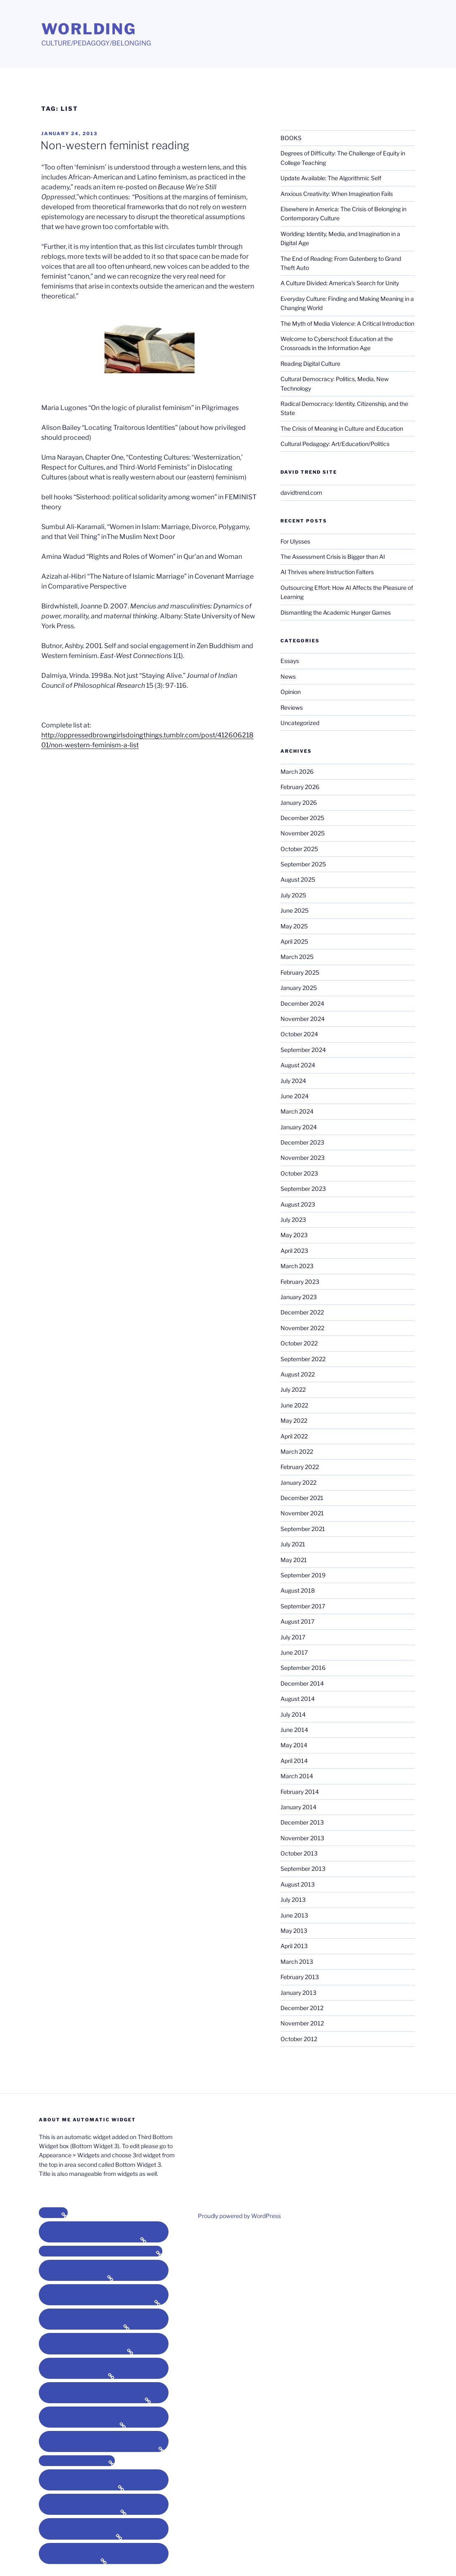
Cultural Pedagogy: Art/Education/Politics (335, 443)
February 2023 (299, 1281)
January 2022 (298, 1482)
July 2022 (293, 1389)
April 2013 (294, 1945)
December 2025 (302, 817)
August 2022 (297, 1374)
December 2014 (302, 1683)
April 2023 (294, 1250)
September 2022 (302, 1358)
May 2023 (294, 1234)
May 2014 (293, 1744)
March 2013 (296, 1961)
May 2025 (294, 926)
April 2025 (294, 941)
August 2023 (297, 1204)
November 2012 (302, 2023)
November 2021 (302, 1513)
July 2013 (293, 1899)
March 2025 (297, 956)
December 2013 (302, 1822)
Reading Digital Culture (310, 363)
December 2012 (301, 2007)
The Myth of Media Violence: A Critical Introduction (347, 323)
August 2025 (297, 879)
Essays (289, 660)
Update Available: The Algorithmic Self (330, 177)
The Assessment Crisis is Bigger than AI (332, 556)
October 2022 (299, 1343)
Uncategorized (299, 722)
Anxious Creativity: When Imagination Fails (336, 193)
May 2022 (293, 1420)
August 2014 (297, 1698)
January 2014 (298, 1806)
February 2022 (299, 1466)
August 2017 (297, 1621)
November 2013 (302, 1837)
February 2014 (299, 1791)
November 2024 (302, 1018)
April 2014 (294, 1760)
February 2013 (299, 1976)
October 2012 (298, 2038)
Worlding (88, 29)
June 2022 (294, 1405)
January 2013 (298, 1992)
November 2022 (302, 1327)
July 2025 (293, 895)
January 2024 (298, 1127)
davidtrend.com (301, 492)
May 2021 (293, 1559)
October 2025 (299, 848)
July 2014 (293, 1714)
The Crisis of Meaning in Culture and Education (341, 428)
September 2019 (302, 1575)
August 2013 (297, 1884)
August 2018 (297, 1590)
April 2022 (294, 1436)
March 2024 (297, 1111)
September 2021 (302, 1528)
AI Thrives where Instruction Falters (327, 571)
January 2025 (298, 987)
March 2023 (297, 1265)
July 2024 (293, 1080)
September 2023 (303, 1188)
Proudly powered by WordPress (239, 2215)
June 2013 (294, 1915)
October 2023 (299, 1173)
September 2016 (302, 1667)
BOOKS (291, 137)
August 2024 (297, 1065)
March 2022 (296, 1451)
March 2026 (297, 771)
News (288, 676)
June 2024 (294, 1096)
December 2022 (302, 1312)
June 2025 (294, 910)
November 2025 (302, 833)
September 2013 (302, 1868)
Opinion (290, 691)
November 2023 (302, 1157)
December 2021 (301, 1497)
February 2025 (299, 972)
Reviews (291, 707)
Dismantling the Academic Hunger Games (335, 612)
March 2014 (296, 1775)
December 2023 (302, 1142)
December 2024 (302, 1003)
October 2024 (299, 1034)
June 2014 (294, 1729)
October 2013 (299, 1853)
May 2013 (293, 1930)
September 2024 (303, 1049)
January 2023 (298, 1296)
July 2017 (292, 1637)
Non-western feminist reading (114, 145)
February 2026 (299, 786)
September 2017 (302, 1606)
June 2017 (294, 1652)
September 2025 (303, 864)
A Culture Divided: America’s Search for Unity (339, 282)
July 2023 (293, 1219)
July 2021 (292, 1544)
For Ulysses (295, 541)
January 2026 (298, 802)
